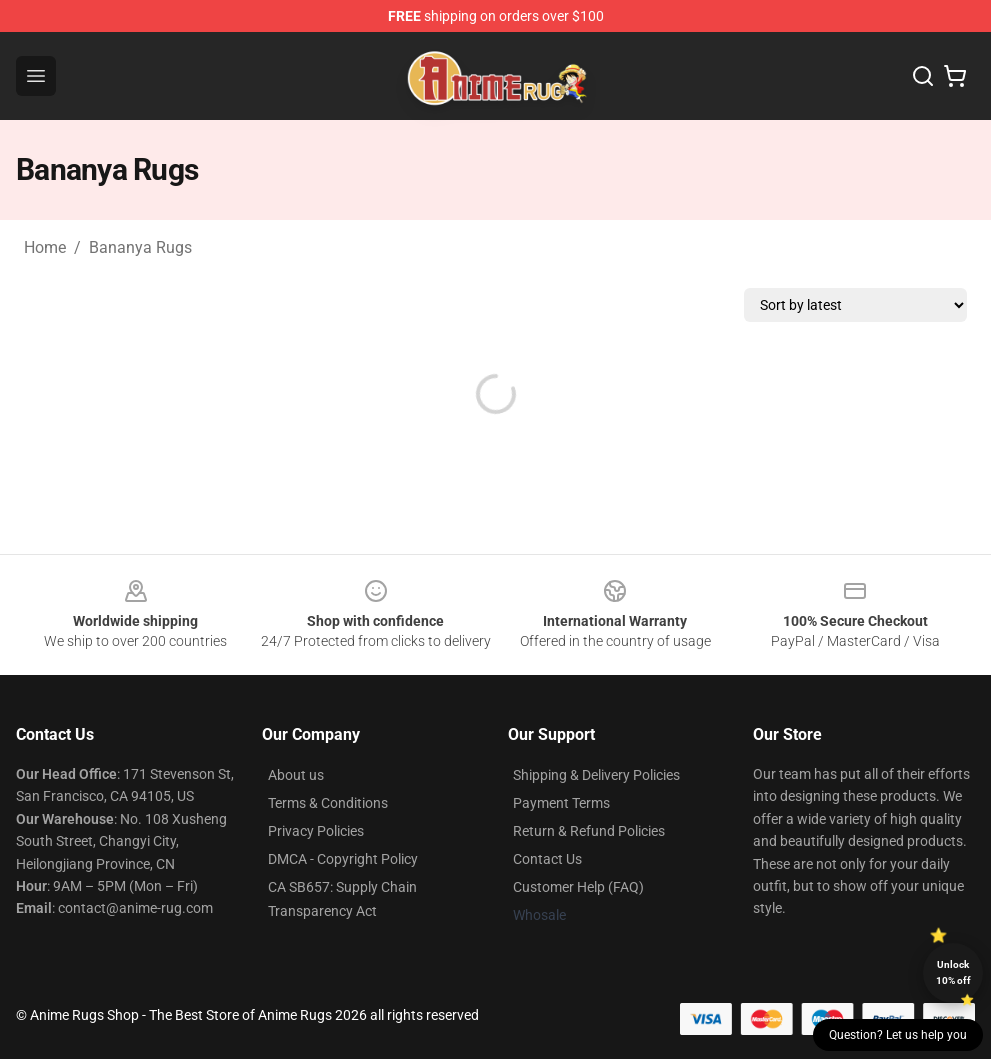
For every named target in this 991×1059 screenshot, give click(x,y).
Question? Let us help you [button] (898, 1035)
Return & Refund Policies (589, 831)
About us (296, 775)
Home (45, 247)
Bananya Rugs (140, 247)
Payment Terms (561, 803)
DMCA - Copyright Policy (343, 859)
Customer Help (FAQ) (578, 887)
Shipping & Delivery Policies (596, 775)
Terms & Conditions (328, 803)
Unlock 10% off (953, 972)
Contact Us (547, 859)
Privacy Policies (316, 831)
